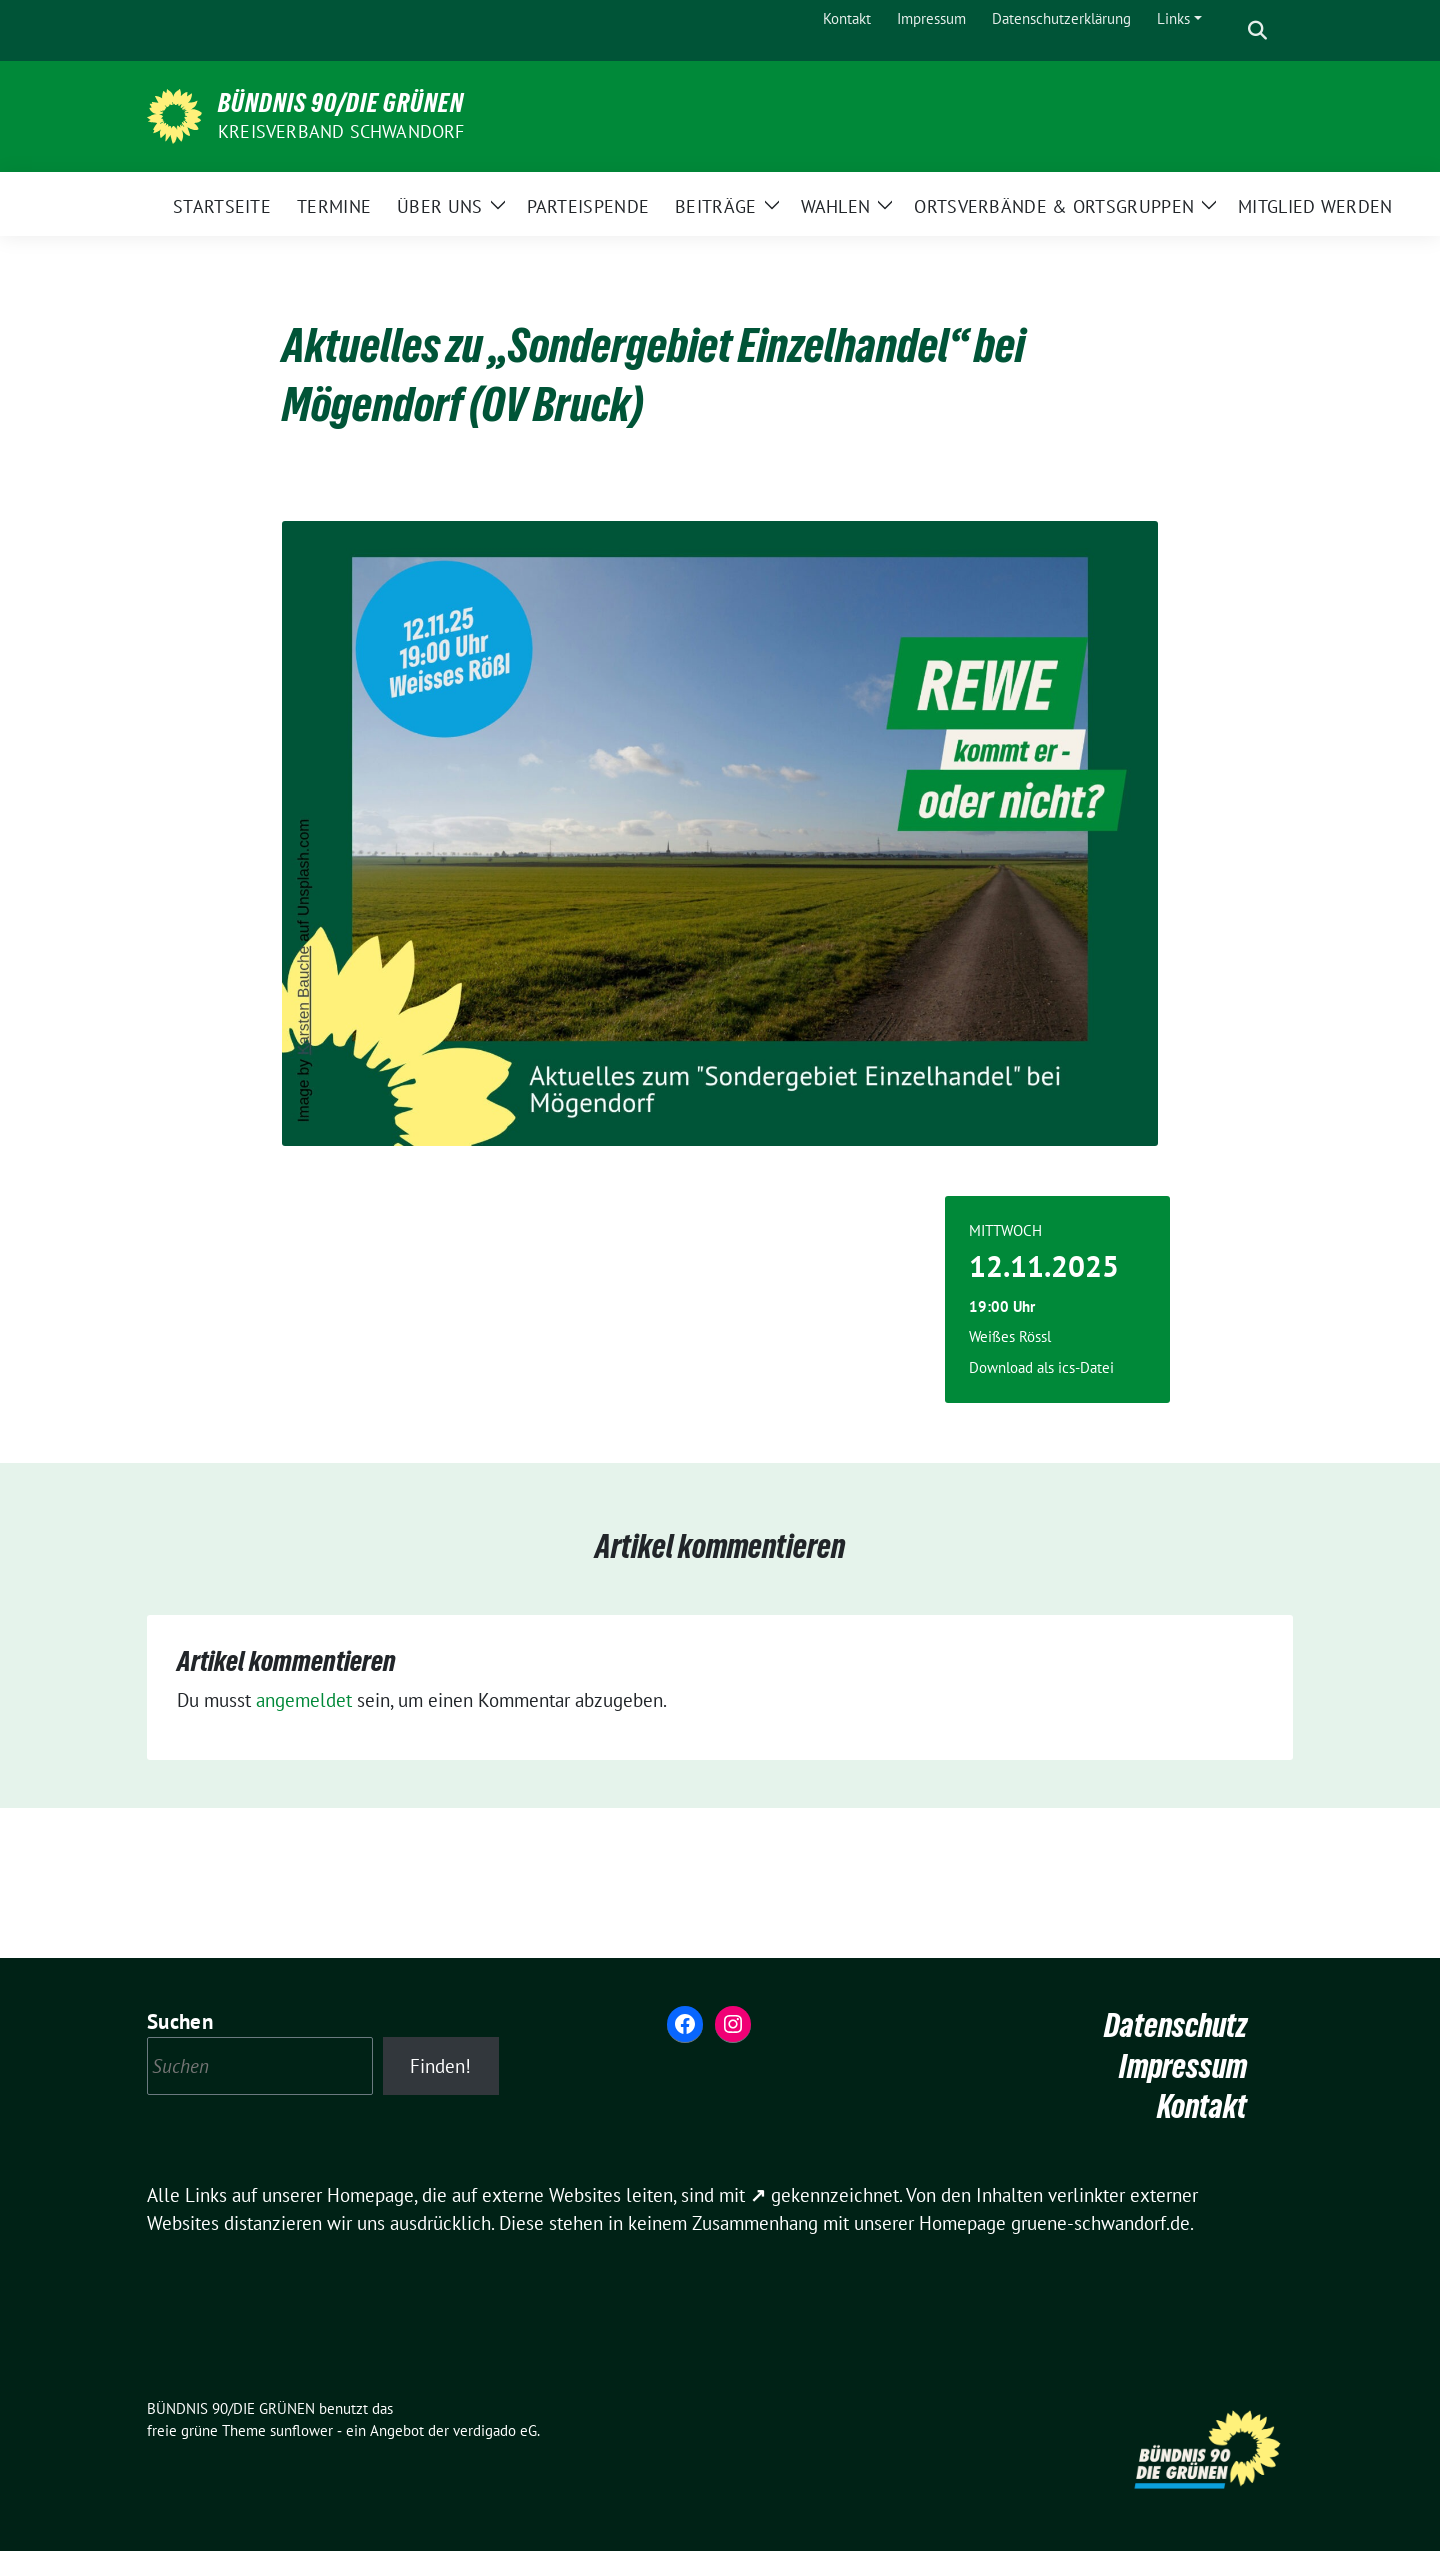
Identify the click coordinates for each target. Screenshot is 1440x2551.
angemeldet (304, 1700)
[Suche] (1229, 30)
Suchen (180, 2021)
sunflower (301, 2430)
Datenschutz (1175, 2025)
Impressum (1183, 2066)
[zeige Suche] (1257, 30)
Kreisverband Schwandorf (341, 131)
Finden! (440, 2066)
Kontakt (1202, 2106)
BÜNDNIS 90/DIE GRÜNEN (341, 103)
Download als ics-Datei (1041, 1367)
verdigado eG (495, 2430)
